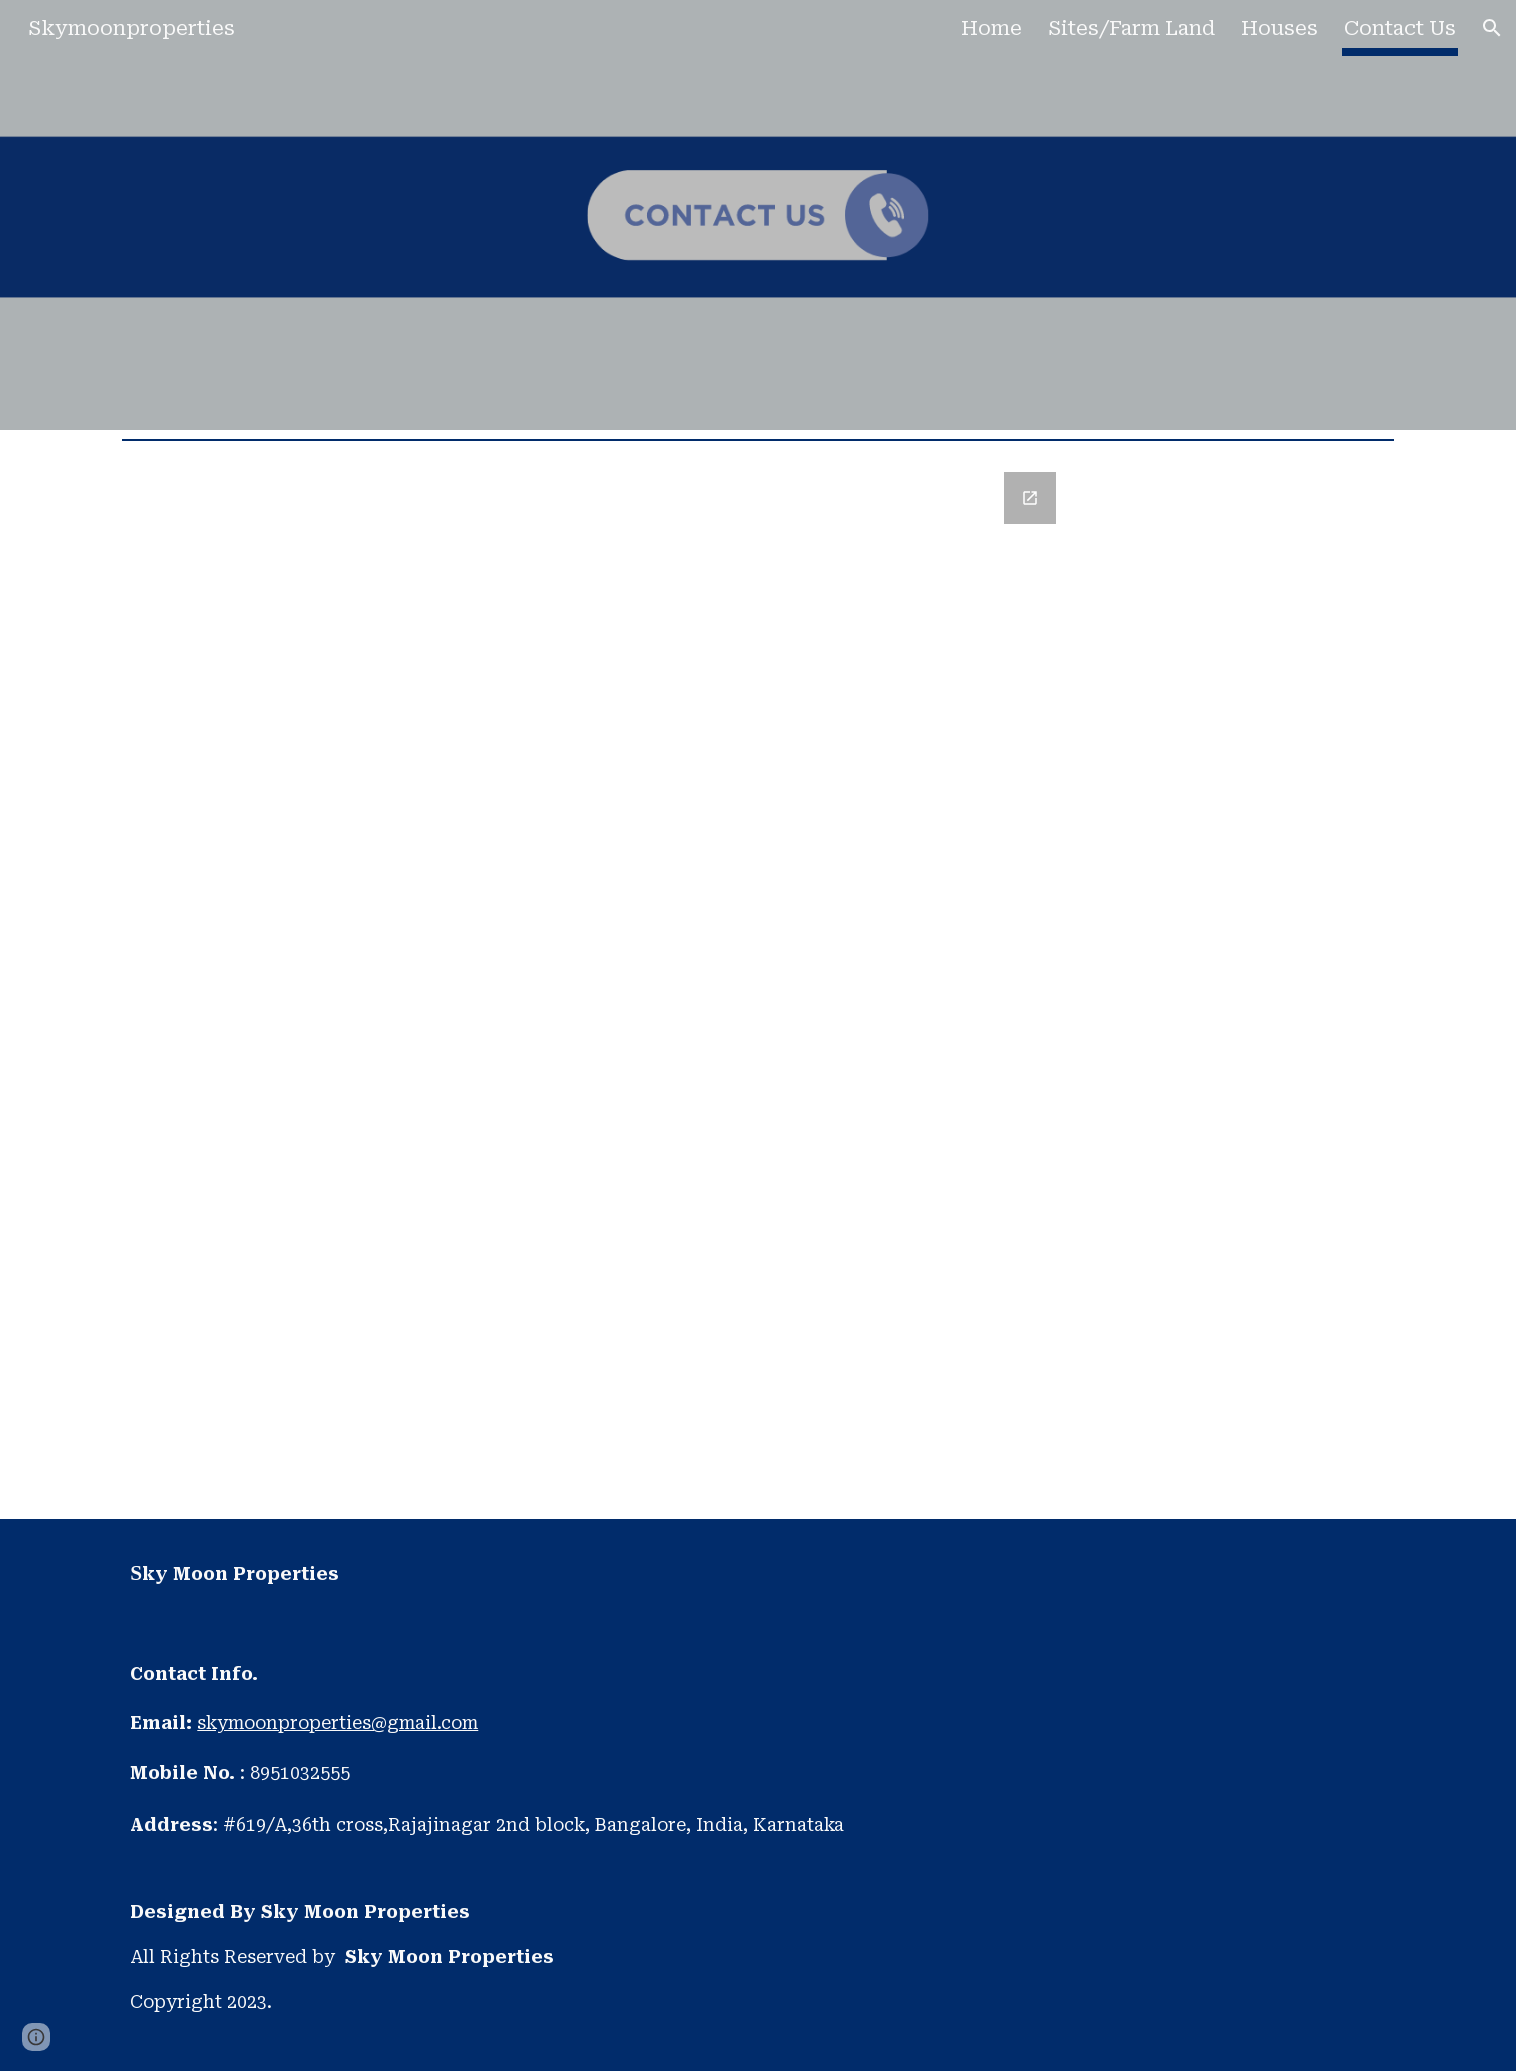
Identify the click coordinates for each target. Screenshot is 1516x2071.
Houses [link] (1279, 28)
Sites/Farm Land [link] (1131, 28)
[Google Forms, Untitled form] (757, 983)
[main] (757, 1795)
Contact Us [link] (1400, 28)
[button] (1492, 28)
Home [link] (991, 28)
